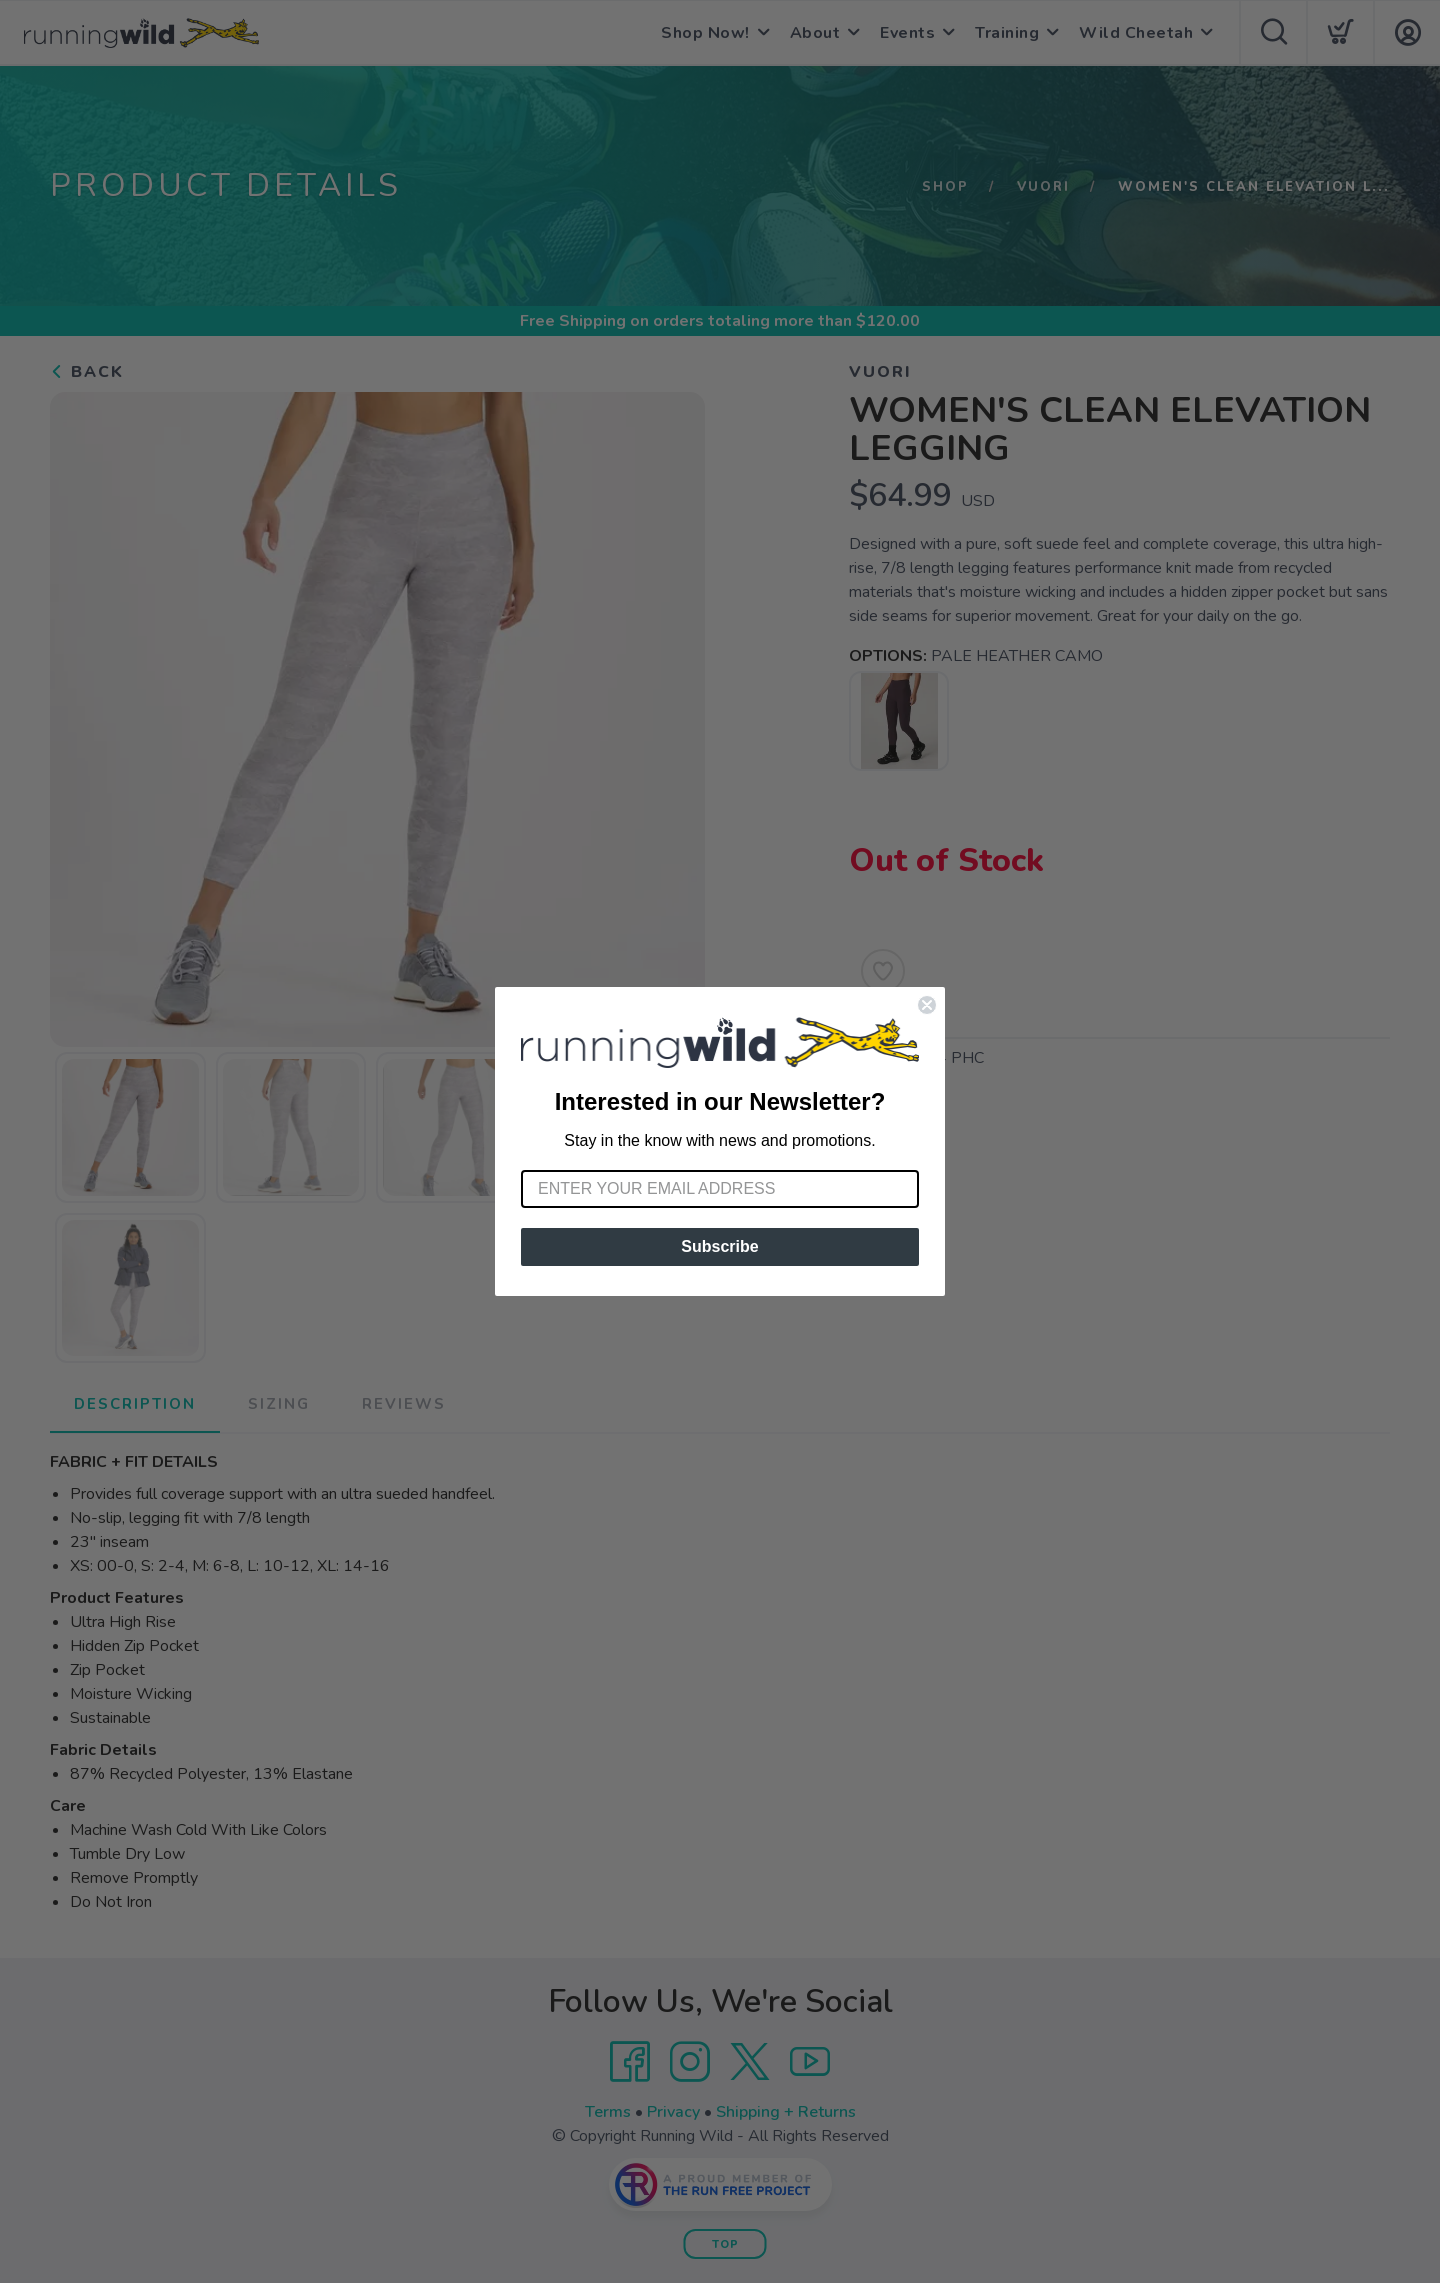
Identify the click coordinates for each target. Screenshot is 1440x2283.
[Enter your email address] (720, 1189)
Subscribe (719, 1246)
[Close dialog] (927, 1005)
